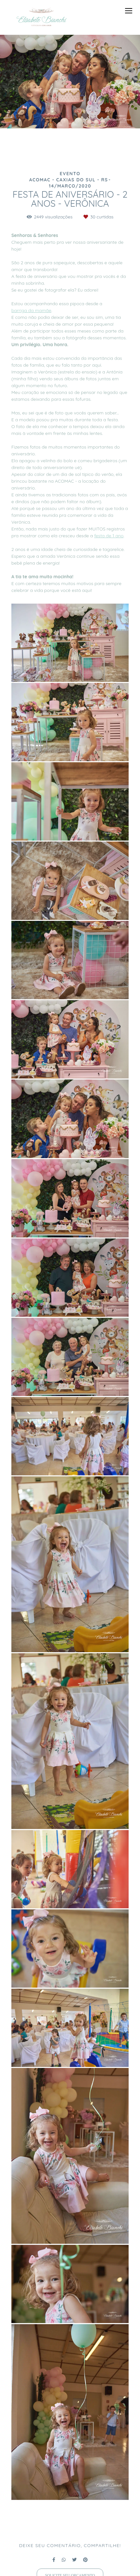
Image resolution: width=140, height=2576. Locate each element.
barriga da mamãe (31, 310)
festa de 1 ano (108, 535)
